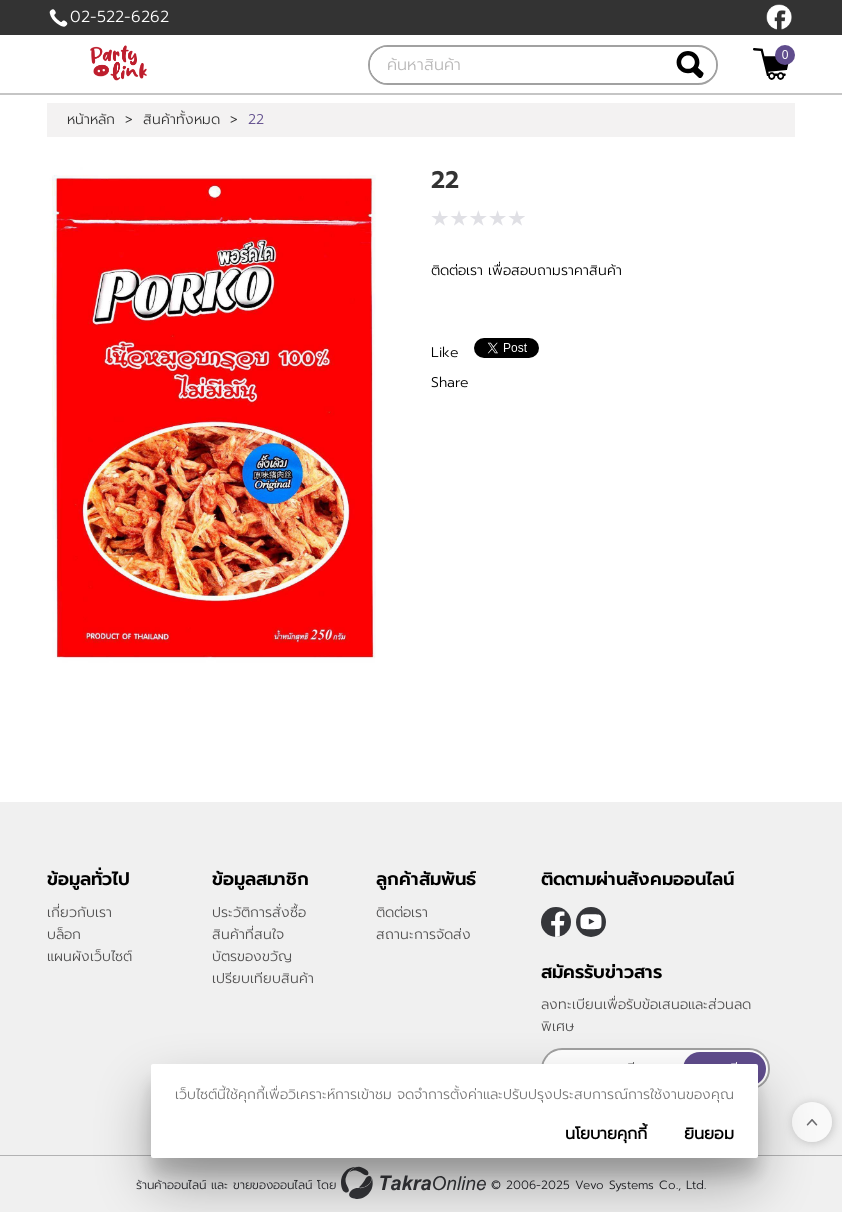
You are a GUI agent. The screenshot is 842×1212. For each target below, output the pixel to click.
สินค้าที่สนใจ (248, 934)
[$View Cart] (771, 64)
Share (450, 382)
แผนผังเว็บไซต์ (89, 956)
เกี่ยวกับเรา (79, 912)
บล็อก (64, 934)
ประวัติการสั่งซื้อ (259, 912)
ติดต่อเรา (402, 912)
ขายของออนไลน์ (272, 1185)
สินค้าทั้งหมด (181, 120)
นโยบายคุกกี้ (606, 1134)
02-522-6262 (119, 17)
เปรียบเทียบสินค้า (263, 978)
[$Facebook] (779, 17)
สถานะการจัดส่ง (423, 934)
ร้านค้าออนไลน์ (171, 1185)
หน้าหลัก (91, 120)
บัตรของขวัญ (252, 956)
